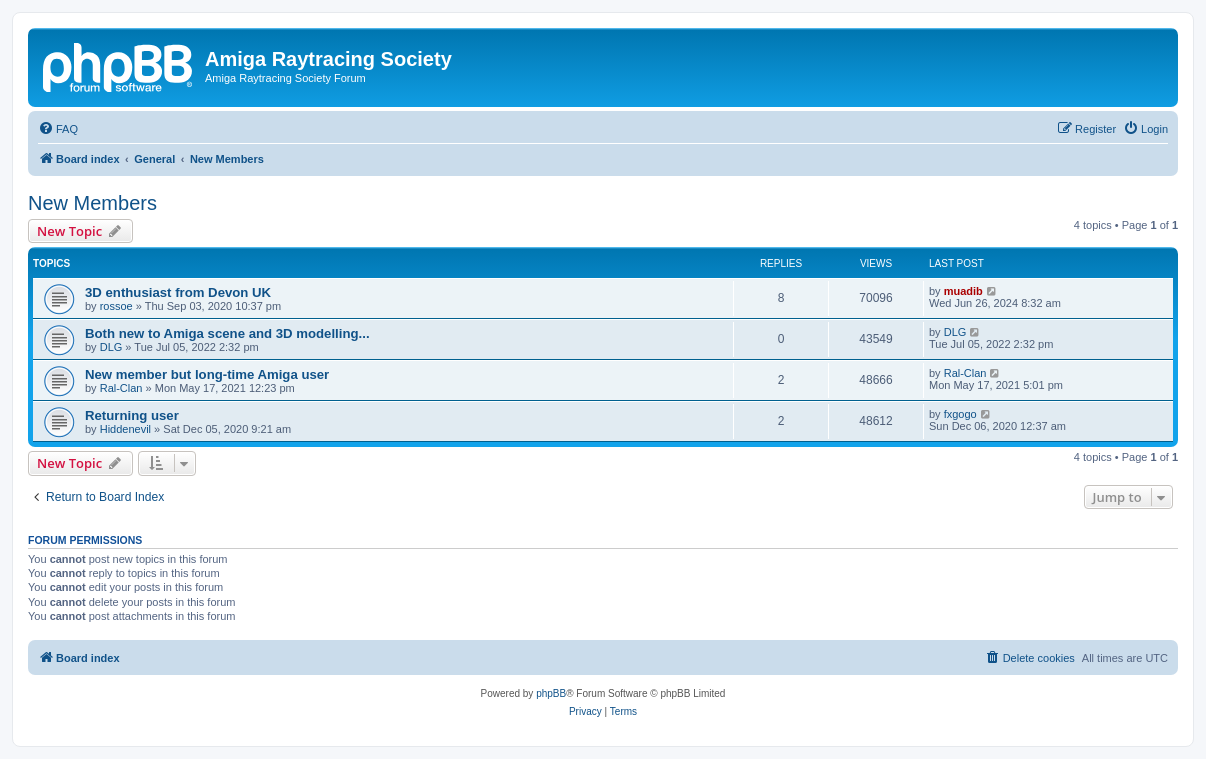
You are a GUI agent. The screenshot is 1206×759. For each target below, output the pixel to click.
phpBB (551, 693)
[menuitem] (58, 129)
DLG (111, 347)
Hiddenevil (125, 429)
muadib (963, 291)
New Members (92, 203)
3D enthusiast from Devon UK (178, 292)
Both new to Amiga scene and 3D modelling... (227, 333)
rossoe (116, 306)
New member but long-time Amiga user (207, 374)
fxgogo (960, 414)
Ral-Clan (121, 388)
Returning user (132, 415)
